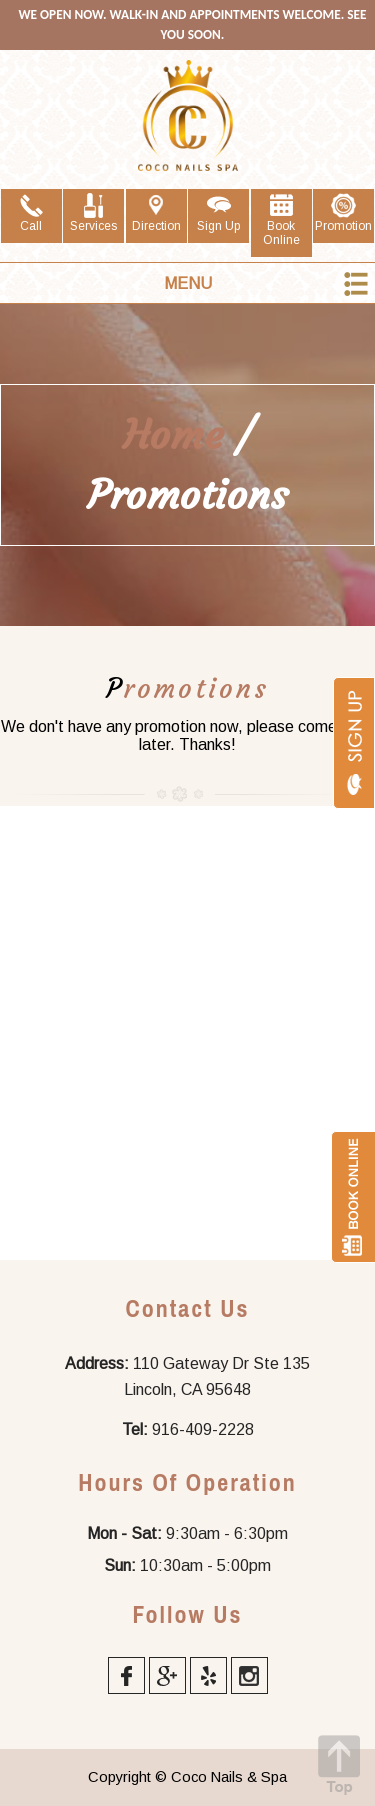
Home (173, 435)
